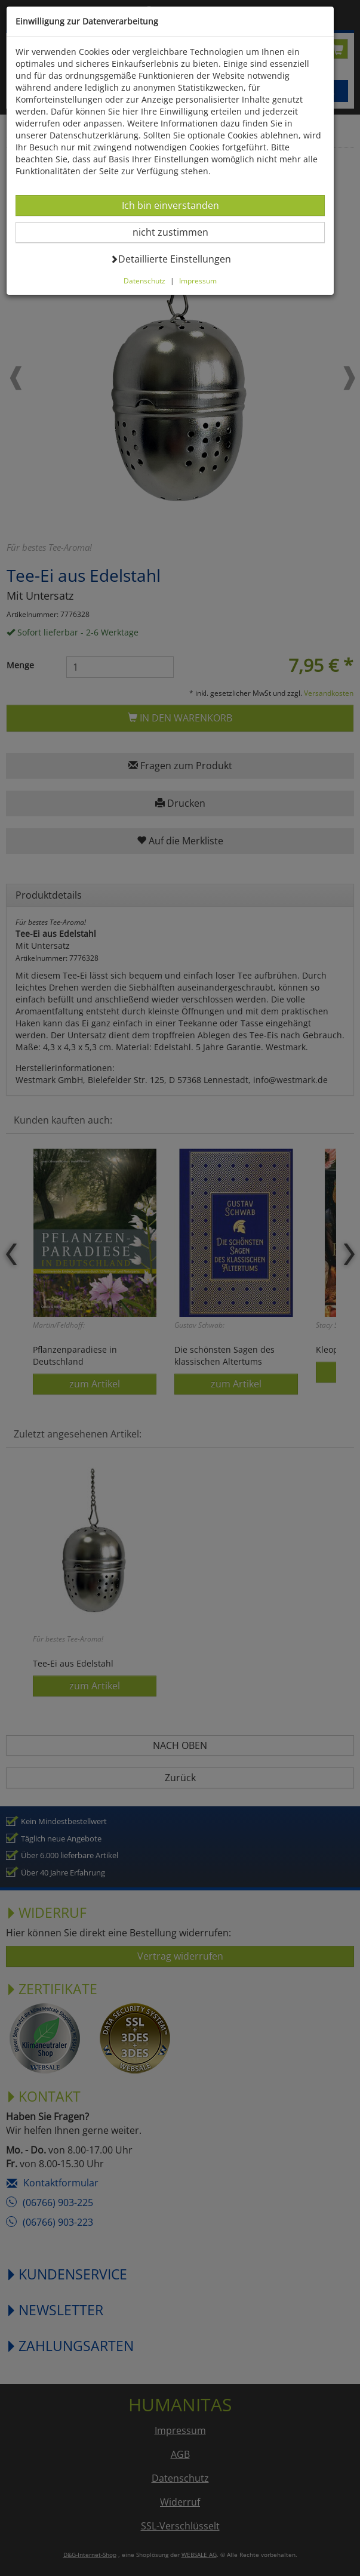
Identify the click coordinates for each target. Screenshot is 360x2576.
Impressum (198, 280)
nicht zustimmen (177, 232)
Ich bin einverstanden (170, 205)
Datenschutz (144, 280)
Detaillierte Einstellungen (170, 259)
